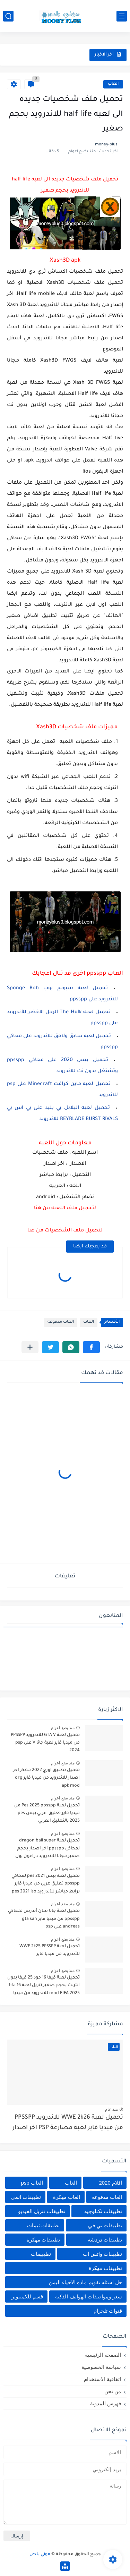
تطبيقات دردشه (105, 2240)
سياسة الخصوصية (101, 2367)
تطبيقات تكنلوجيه (103, 2211)
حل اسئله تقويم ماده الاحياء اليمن (85, 2282)
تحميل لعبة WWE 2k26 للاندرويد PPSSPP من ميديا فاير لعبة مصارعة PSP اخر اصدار (67, 2123)
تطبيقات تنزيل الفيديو (41, 2211)
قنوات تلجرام (108, 2311)
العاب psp (32, 2183)
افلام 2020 (110, 2183)
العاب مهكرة (66, 2197)
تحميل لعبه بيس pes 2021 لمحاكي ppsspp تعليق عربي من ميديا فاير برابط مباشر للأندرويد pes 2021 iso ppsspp (45, 1885)
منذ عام (111, 2109)
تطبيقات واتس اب (102, 2254)
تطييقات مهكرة (105, 2268)
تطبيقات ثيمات (43, 2225)
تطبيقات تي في (105, 2225)
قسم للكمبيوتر (27, 2296)
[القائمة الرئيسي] (121, 16)
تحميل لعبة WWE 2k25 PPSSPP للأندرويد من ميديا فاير (49, 1950)
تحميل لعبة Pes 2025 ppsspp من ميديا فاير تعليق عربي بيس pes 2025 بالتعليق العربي (47, 1813)
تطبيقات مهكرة (43, 2240)
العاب (113, 84)
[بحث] (8, 16)
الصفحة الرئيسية (103, 2355)
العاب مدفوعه (60, 1322)
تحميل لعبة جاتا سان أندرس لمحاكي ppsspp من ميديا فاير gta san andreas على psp (44, 1919)
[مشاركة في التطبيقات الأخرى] (29, 1347)
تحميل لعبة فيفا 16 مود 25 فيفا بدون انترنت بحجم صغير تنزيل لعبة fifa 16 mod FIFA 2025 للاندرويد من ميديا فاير (43, 1986)
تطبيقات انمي (26, 2197)
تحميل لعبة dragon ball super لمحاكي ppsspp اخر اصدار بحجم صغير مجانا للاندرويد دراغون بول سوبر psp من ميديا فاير (47, 1849)
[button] (91, 1347)
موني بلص (39, 2554)
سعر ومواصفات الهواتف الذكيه (88, 2296)
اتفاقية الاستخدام (102, 2379)
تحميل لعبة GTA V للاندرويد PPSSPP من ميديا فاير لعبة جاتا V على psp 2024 (45, 1743)
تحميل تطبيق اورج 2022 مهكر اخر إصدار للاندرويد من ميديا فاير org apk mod (46, 1778)
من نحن (112, 2391)
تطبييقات (41, 2254)
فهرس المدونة (105, 2403)
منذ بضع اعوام (63, 1727)
